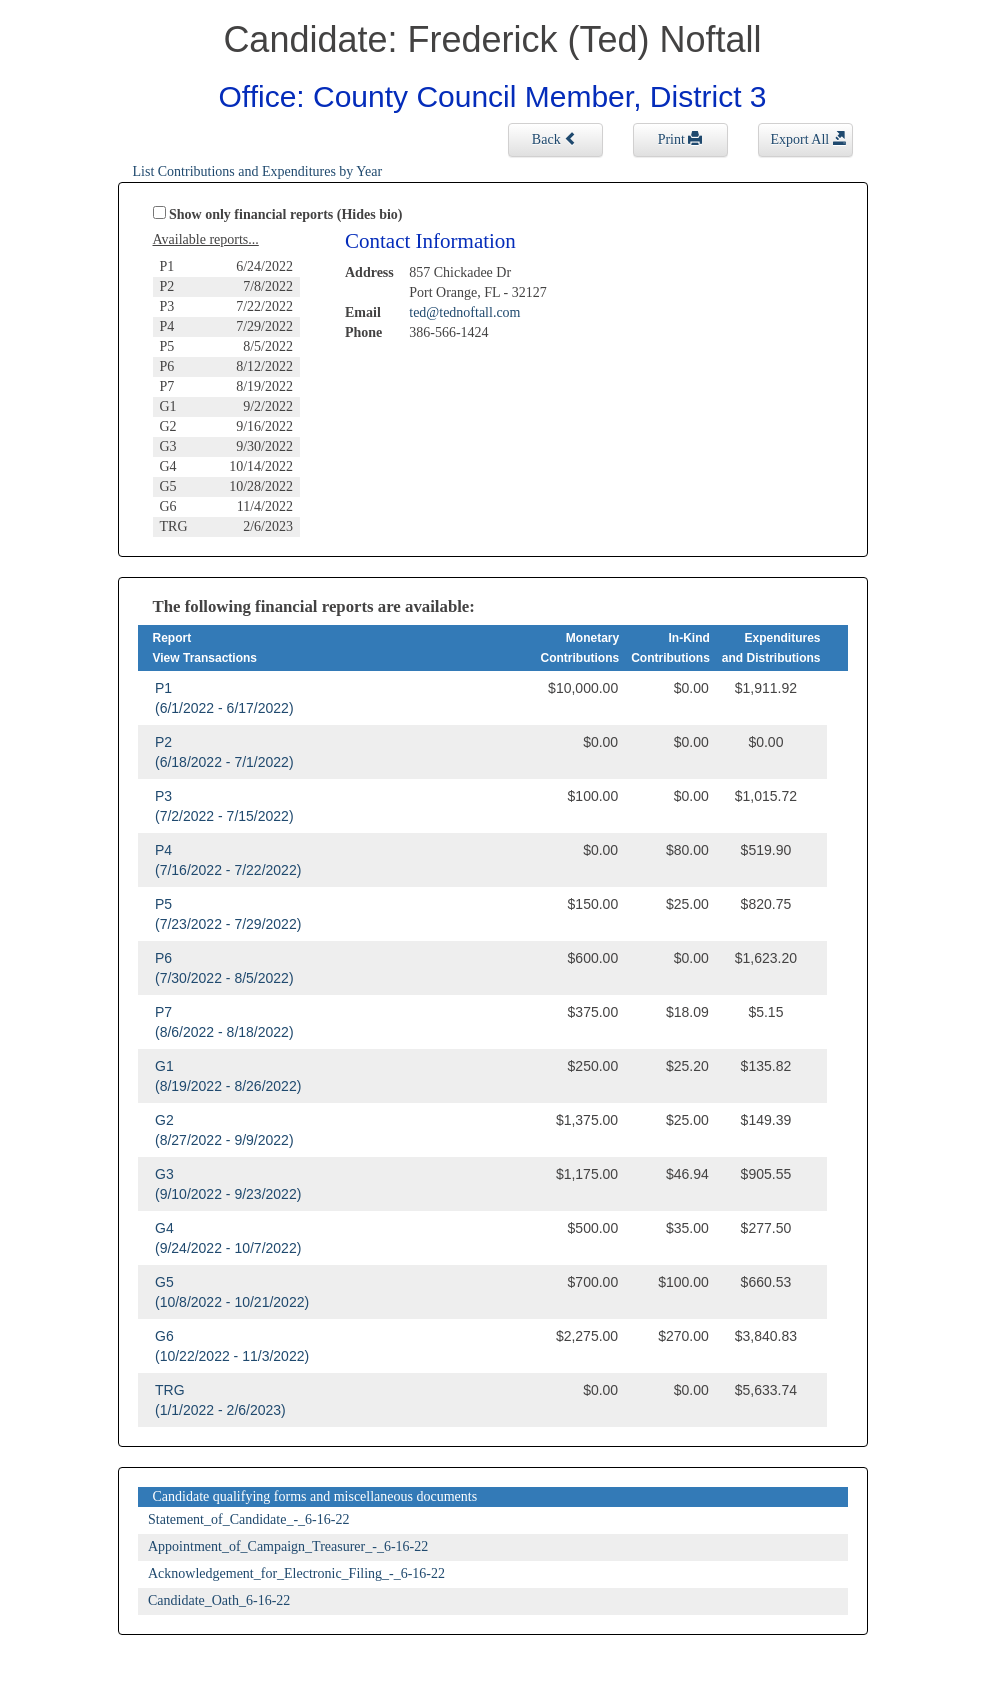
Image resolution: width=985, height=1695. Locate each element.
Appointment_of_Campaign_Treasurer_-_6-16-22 (288, 1546)
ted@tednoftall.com (464, 312)
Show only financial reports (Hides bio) (286, 214)
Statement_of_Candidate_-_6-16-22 (248, 1519)
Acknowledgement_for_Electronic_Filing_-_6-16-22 (296, 1573)
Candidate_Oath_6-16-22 (219, 1600)
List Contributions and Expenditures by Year (258, 171)
